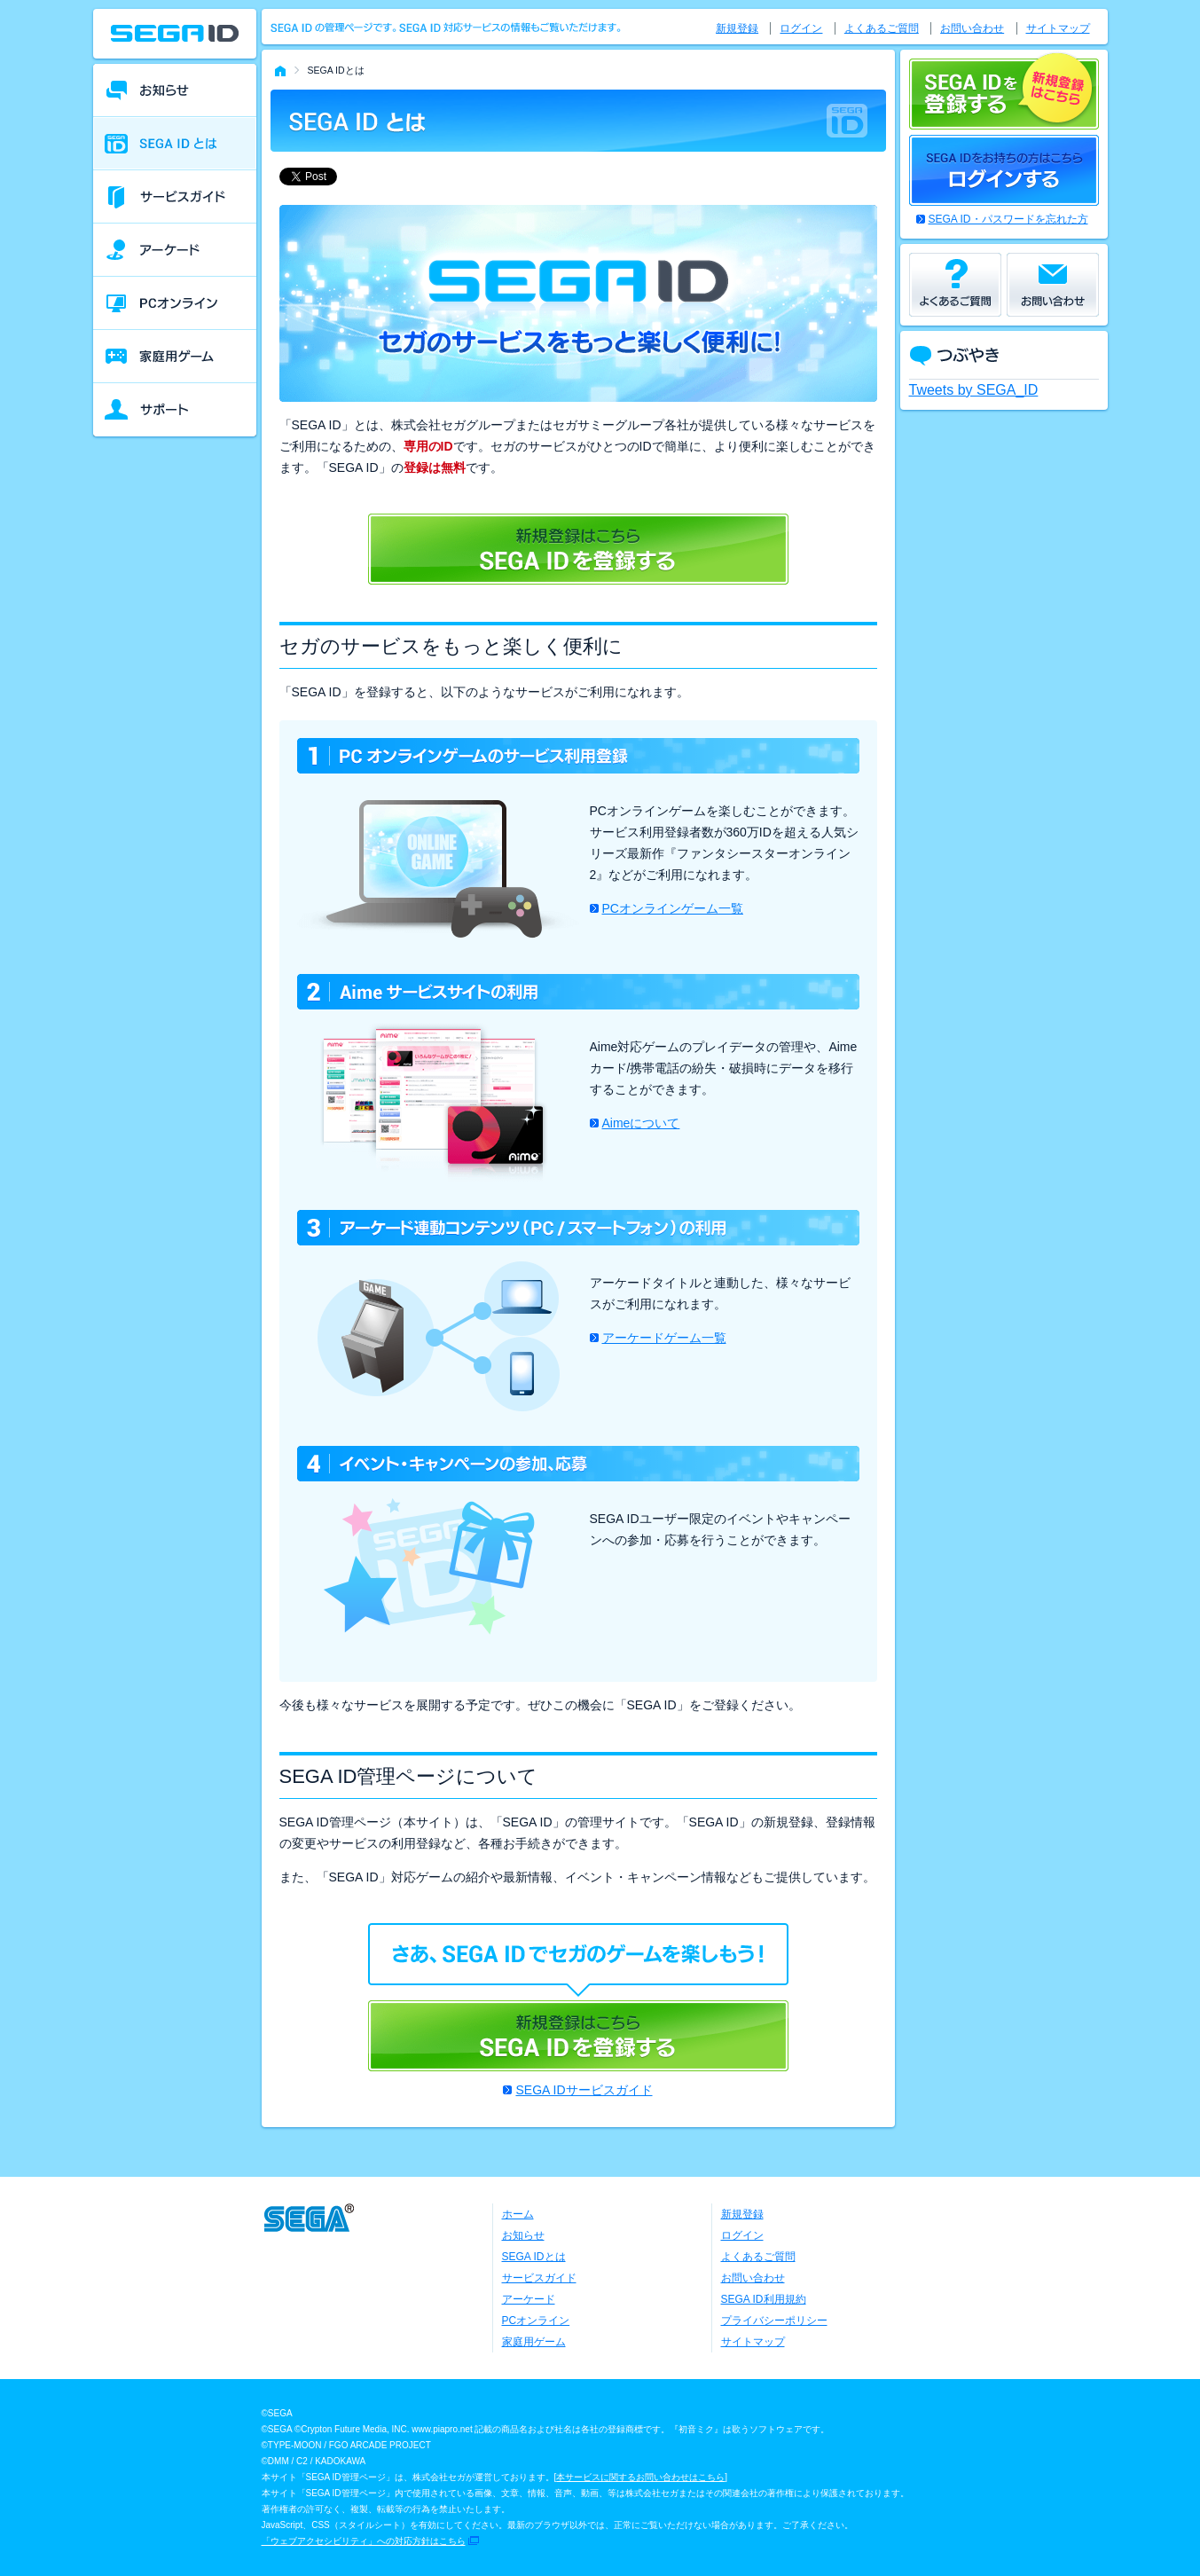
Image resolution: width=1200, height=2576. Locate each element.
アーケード (528, 2299)
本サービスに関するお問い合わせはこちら (640, 2477)
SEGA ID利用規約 (763, 2299)
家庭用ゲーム (534, 2342)
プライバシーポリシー (774, 2320)
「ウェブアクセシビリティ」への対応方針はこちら (364, 2541)
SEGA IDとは (534, 2256)
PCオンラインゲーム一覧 (672, 908)
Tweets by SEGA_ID (974, 389)
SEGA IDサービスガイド (583, 2090)
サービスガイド (539, 2278)
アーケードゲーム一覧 (664, 1338)
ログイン (801, 28)
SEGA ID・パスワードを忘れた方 (1008, 219)
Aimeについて (641, 1123)
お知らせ (523, 2235)
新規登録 (737, 28)
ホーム (518, 2214)
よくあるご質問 (881, 28)
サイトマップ (1058, 28)
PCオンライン (536, 2320)
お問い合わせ (972, 28)
